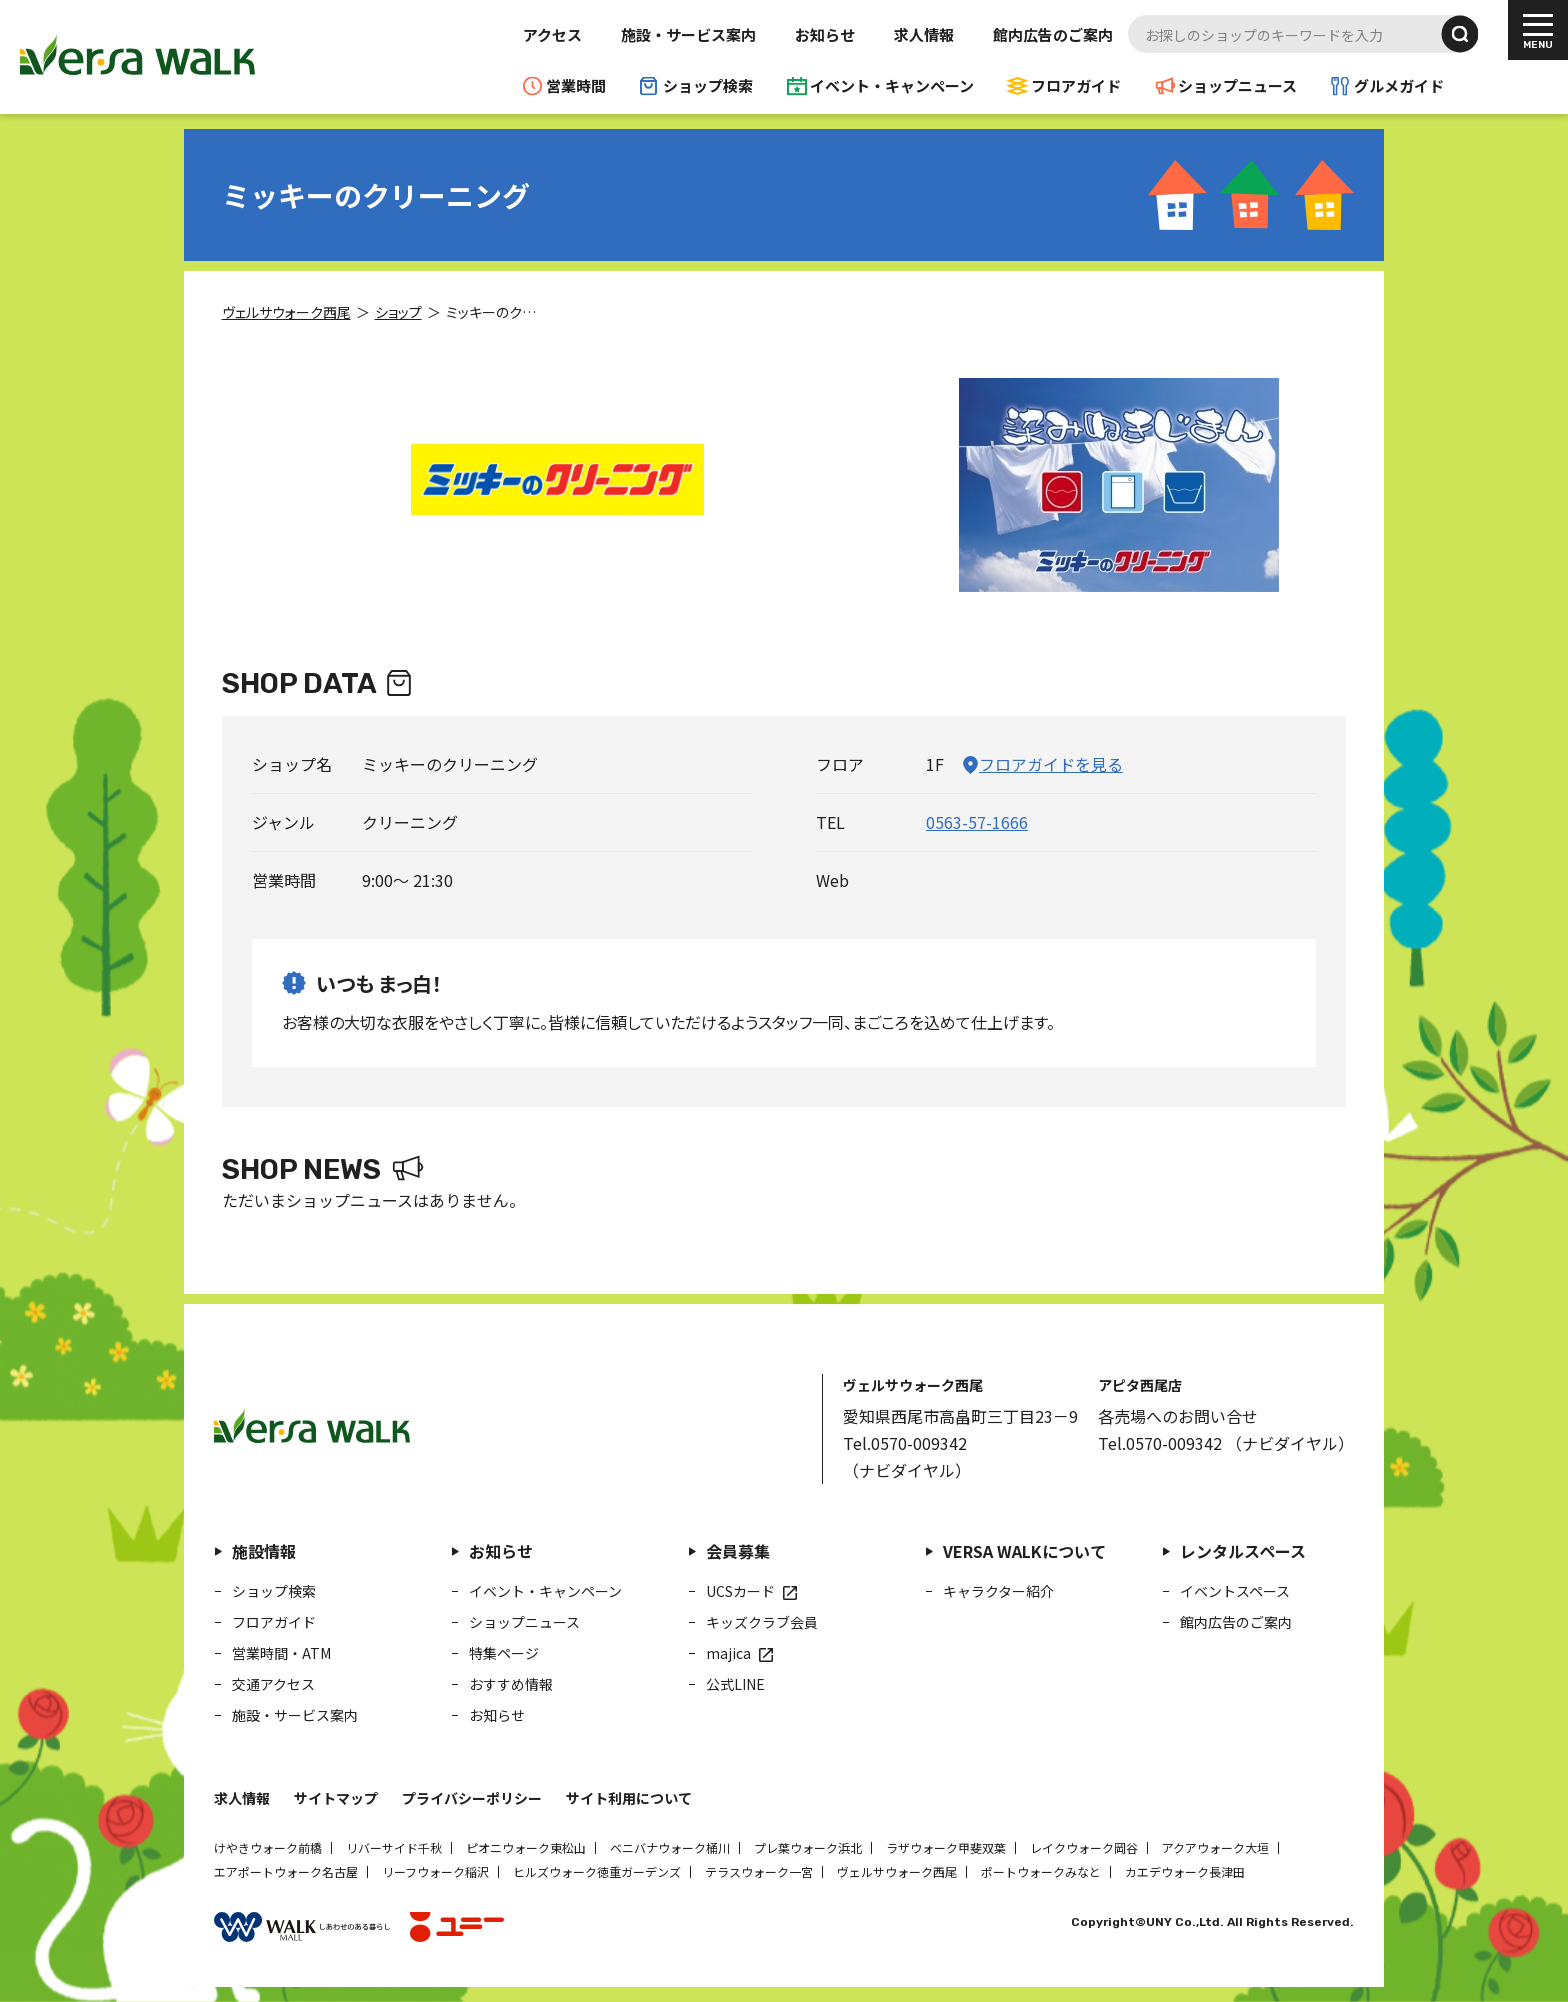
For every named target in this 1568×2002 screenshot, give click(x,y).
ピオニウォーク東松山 (526, 1847)
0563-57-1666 (977, 822)
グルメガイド (1399, 85)
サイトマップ (336, 1798)
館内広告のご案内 (1053, 34)
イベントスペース (1235, 1591)
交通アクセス (273, 1684)
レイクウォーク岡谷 (1084, 1847)
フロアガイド (1076, 85)
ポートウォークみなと (1041, 1871)
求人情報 (924, 34)
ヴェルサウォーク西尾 (897, 1871)
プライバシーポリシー (472, 1798)
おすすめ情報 (511, 1684)
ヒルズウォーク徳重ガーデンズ (597, 1871)
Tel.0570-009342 (905, 1443)
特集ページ (504, 1653)
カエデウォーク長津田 (1185, 1871)
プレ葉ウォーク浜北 (808, 1847)
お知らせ (825, 34)
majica (728, 1653)
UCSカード (740, 1591)
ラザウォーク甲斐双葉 (946, 1847)
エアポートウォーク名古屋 (286, 1871)
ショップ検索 (708, 85)
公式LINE (735, 1684)
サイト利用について (629, 1798)
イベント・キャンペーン (892, 85)
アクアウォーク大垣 (1215, 1847)
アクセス (552, 34)
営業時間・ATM (281, 1653)
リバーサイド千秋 (394, 1847)
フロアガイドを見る (1051, 764)
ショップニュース (1237, 85)
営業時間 (576, 85)
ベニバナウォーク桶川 (670, 1847)
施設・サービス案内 (688, 34)
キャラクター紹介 (998, 1591)
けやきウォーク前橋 (268, 1847)
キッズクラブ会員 (762, 1622)
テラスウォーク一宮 (759, 1871)
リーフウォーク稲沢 (435, 1871)
